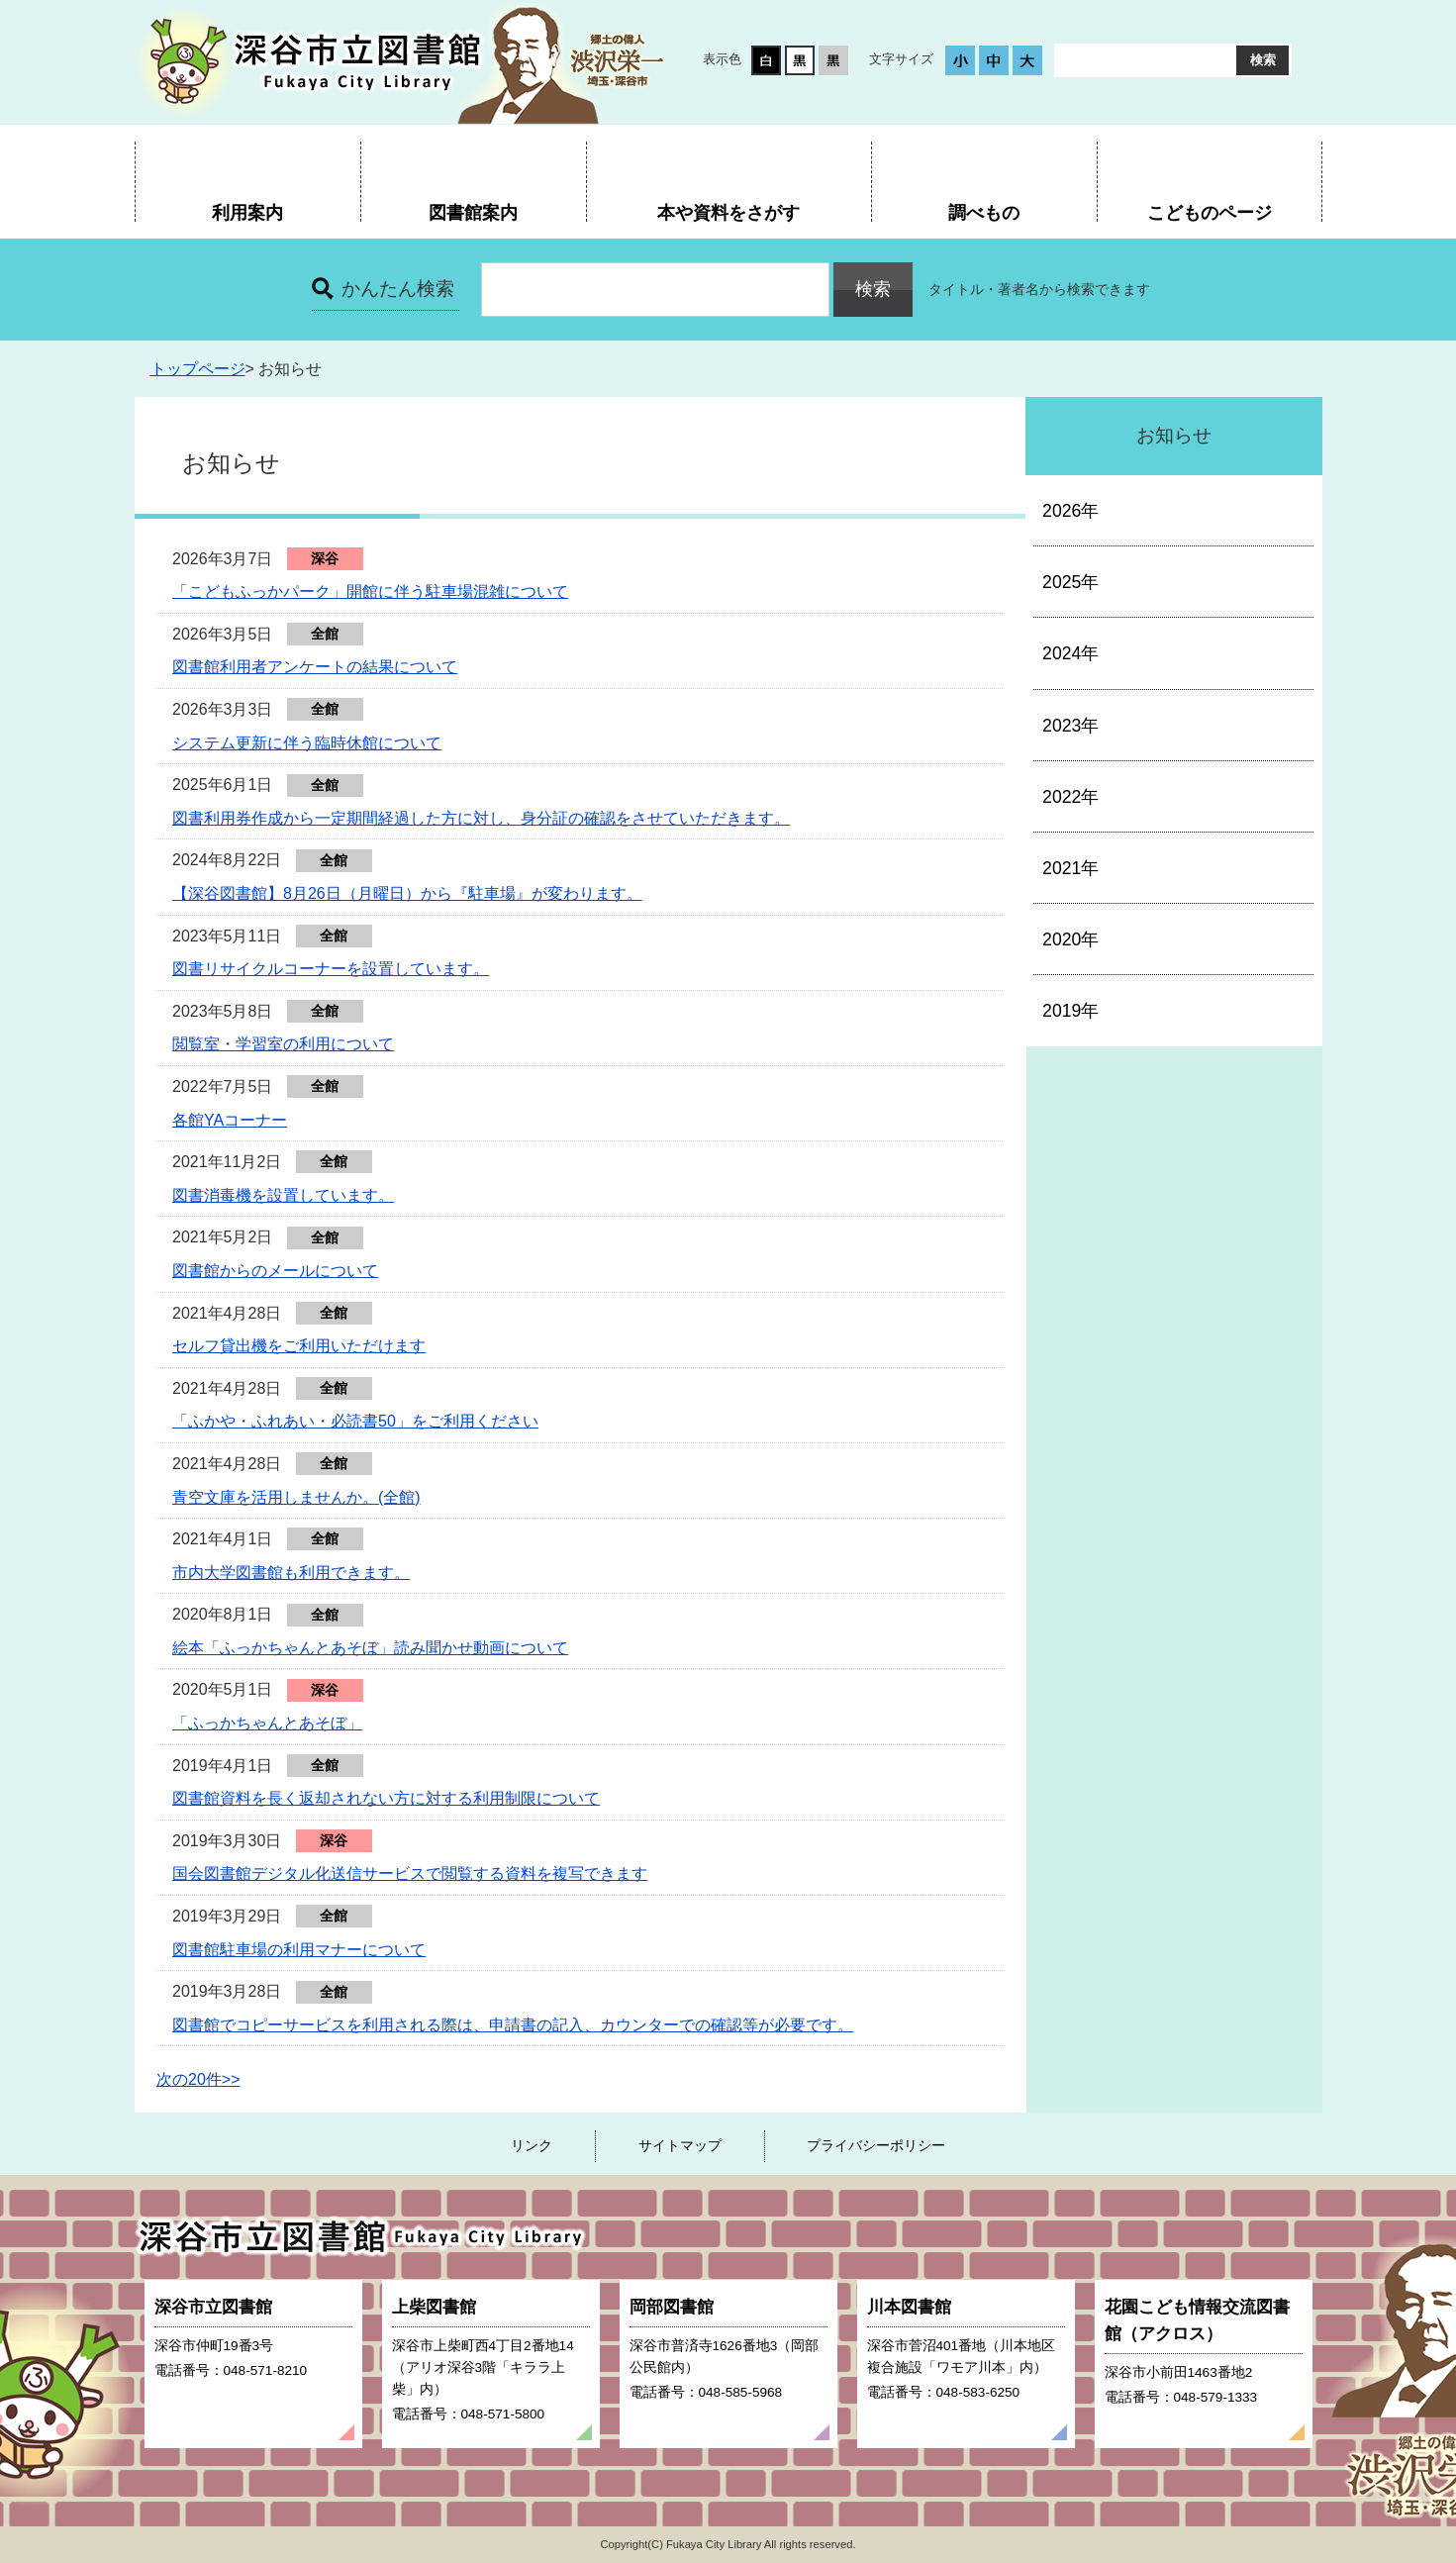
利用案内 (247, 212)
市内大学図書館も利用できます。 (291, 1572)
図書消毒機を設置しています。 (283, 1195)
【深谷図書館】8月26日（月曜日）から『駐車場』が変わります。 (407, 893)
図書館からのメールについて (275, 1270)
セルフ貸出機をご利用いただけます (299, 1345)
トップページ (197, 368)
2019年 (1070, 1011)
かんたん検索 (397, 288)
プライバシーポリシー (876, 2145)
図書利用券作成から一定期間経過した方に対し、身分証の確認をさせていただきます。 (481, 818)
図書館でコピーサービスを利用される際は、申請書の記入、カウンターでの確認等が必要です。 (512, 2025)
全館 (325, 633)
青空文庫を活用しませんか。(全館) (296, 1497)
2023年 (1070, 726)
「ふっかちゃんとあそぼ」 (267, 1723)
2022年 (1070, 797)
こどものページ (1209, 212)
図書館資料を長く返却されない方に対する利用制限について (386, 1798)
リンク (531, 2145)
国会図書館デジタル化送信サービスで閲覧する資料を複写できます (409, 1873)
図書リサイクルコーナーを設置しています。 (330, 968)
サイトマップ (680, 2145)
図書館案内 (473, 212)
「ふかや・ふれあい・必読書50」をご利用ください (355, 1421)
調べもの (983, 212)
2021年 (1070, 868)
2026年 (1070, 511)
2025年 (1070, 582)
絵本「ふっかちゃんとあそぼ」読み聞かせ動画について (370, 1647)
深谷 (325, 558)
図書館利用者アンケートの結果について (314, 666)
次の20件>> (198, 2079)
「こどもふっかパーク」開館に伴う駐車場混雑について (370, 591)
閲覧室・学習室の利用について (283, 1043)
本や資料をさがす (728, 212)
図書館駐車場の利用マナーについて (299, 1949)
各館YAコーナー (229, 1120)
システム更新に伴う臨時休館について (306, 743)
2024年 (1070, 653)
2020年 (1070, 939)
